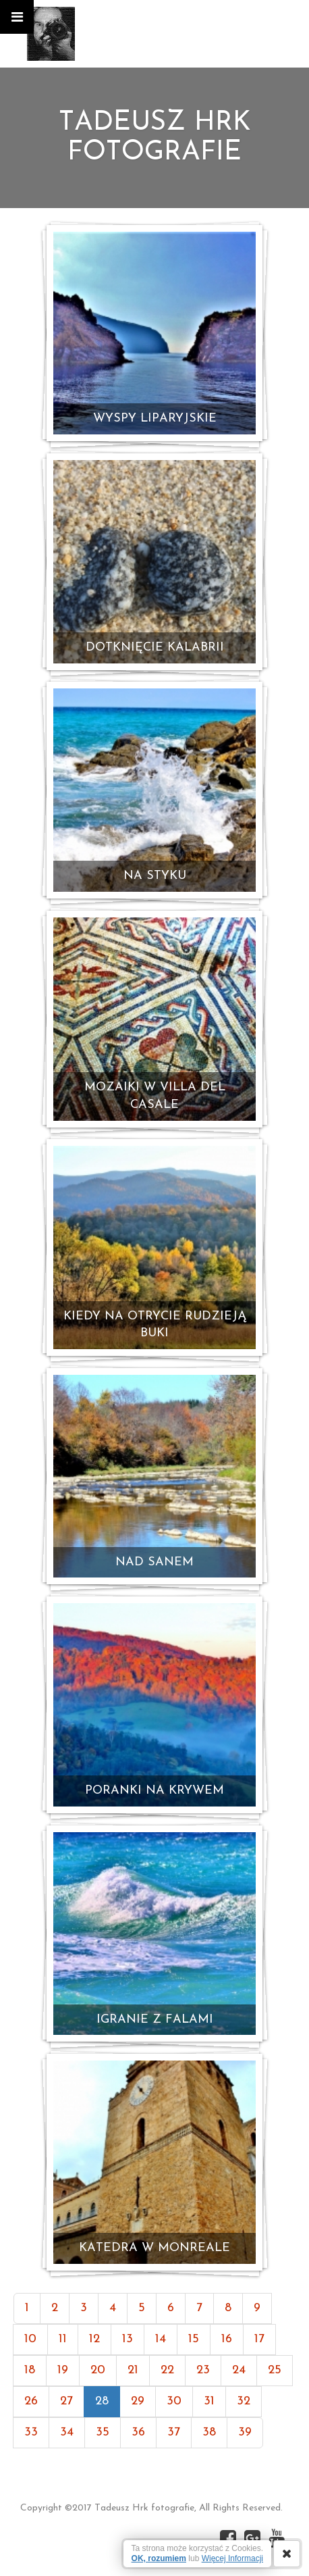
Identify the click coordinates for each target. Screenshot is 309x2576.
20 (97, 2370)
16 (226, 2339)
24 (239, 2370)
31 (209, 2401)
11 (63, 2339)
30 (174, 2401)
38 (209, 2432)
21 (133, 2370)
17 (259, 2339)
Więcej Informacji (232, 2558)
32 (243, 2401)
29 (137, 2401)
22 (167, 2370)
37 (173, 2432)
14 (160, 2339)
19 (62, 2370)
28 (102, 2401)
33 (31, 2432)
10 (30, 2339)
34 (67, 2432)
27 (66, 2401)
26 (31, 2401)
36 (138, 2432)
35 (102, 2432)
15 (193, 2339)
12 (94, 2339)
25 (274, 2370)
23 (203, 2370)
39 (245, 2432)
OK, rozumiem (159, 2558)
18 (29, 2370)
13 (127, 2339)
